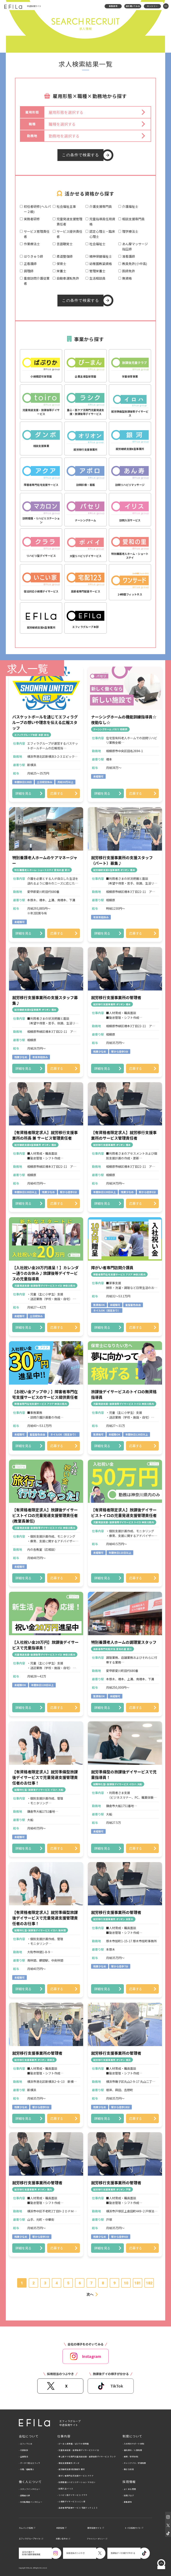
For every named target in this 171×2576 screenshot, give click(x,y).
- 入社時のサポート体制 (133, 2443)
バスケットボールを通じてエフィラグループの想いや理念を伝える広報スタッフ (45, 722)
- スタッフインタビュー (29, 2489)
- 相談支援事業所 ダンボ (68, 2463)
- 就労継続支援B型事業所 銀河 (71, 2469)
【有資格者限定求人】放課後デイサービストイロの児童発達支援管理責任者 (124, 1512)
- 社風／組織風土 (26, 2469)
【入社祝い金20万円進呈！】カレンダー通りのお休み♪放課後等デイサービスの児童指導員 (45, 1273)
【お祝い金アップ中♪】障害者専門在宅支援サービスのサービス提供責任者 (45, 1394)
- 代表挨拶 (23, 2450)
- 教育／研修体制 (130, 2456)
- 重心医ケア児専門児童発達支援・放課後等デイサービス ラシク (86, 2456)
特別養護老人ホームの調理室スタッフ (123, 1642)
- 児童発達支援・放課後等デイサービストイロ (78, 2450)
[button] (97, 112)
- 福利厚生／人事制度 (132, 2450)
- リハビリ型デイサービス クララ (72, 2495)
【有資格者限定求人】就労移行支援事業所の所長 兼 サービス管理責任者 (45, 1135)
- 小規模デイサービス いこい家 (71, 2501)
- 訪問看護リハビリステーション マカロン (76, 2482)
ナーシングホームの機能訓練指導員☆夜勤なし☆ (123, 719)
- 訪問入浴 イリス (65, 2488)
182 (149, 2283)
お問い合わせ (62, 2538)
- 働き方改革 (128, 2469)
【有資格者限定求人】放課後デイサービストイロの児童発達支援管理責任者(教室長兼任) (45, 1515)
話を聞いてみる (133, 6)
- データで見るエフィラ (29, 2463)
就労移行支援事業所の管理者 (116, 997)
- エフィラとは (25, 2443)
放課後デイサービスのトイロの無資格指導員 (124, 1394)
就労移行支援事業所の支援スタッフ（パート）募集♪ (122, 860)
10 (126, 2283)
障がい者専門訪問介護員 (112, 1267)
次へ (90, 2294)
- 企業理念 (23, 2456)
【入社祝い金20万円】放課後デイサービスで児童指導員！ (45, 1644)
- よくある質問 (129, 2489)
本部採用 (60, 2527)
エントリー (152, 6)
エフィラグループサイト (30, 2538)
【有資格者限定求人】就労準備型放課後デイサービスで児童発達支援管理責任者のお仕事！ (45, 1777)
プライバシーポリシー (96, 2539)
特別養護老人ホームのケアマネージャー (44, 860)
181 (137, 2283)
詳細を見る (23, 793)
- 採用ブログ (128, 2495)
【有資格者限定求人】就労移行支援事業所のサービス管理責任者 (124, 1135)
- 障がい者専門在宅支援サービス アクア (75, 2475)
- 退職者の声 (24, 2495)
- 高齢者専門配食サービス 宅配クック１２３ (77, 2507)
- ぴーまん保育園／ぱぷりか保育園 (73, 2443)
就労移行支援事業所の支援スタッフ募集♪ (45, 1000)
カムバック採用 (26, 2527)
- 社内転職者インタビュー (30, 2502)
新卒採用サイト (94, 2527)
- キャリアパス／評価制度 (134, 2463)
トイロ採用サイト (133, 2527)
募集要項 (113, 6)
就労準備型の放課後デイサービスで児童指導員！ (124, 1774)
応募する (56, 793)
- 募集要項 (127, 2502)
